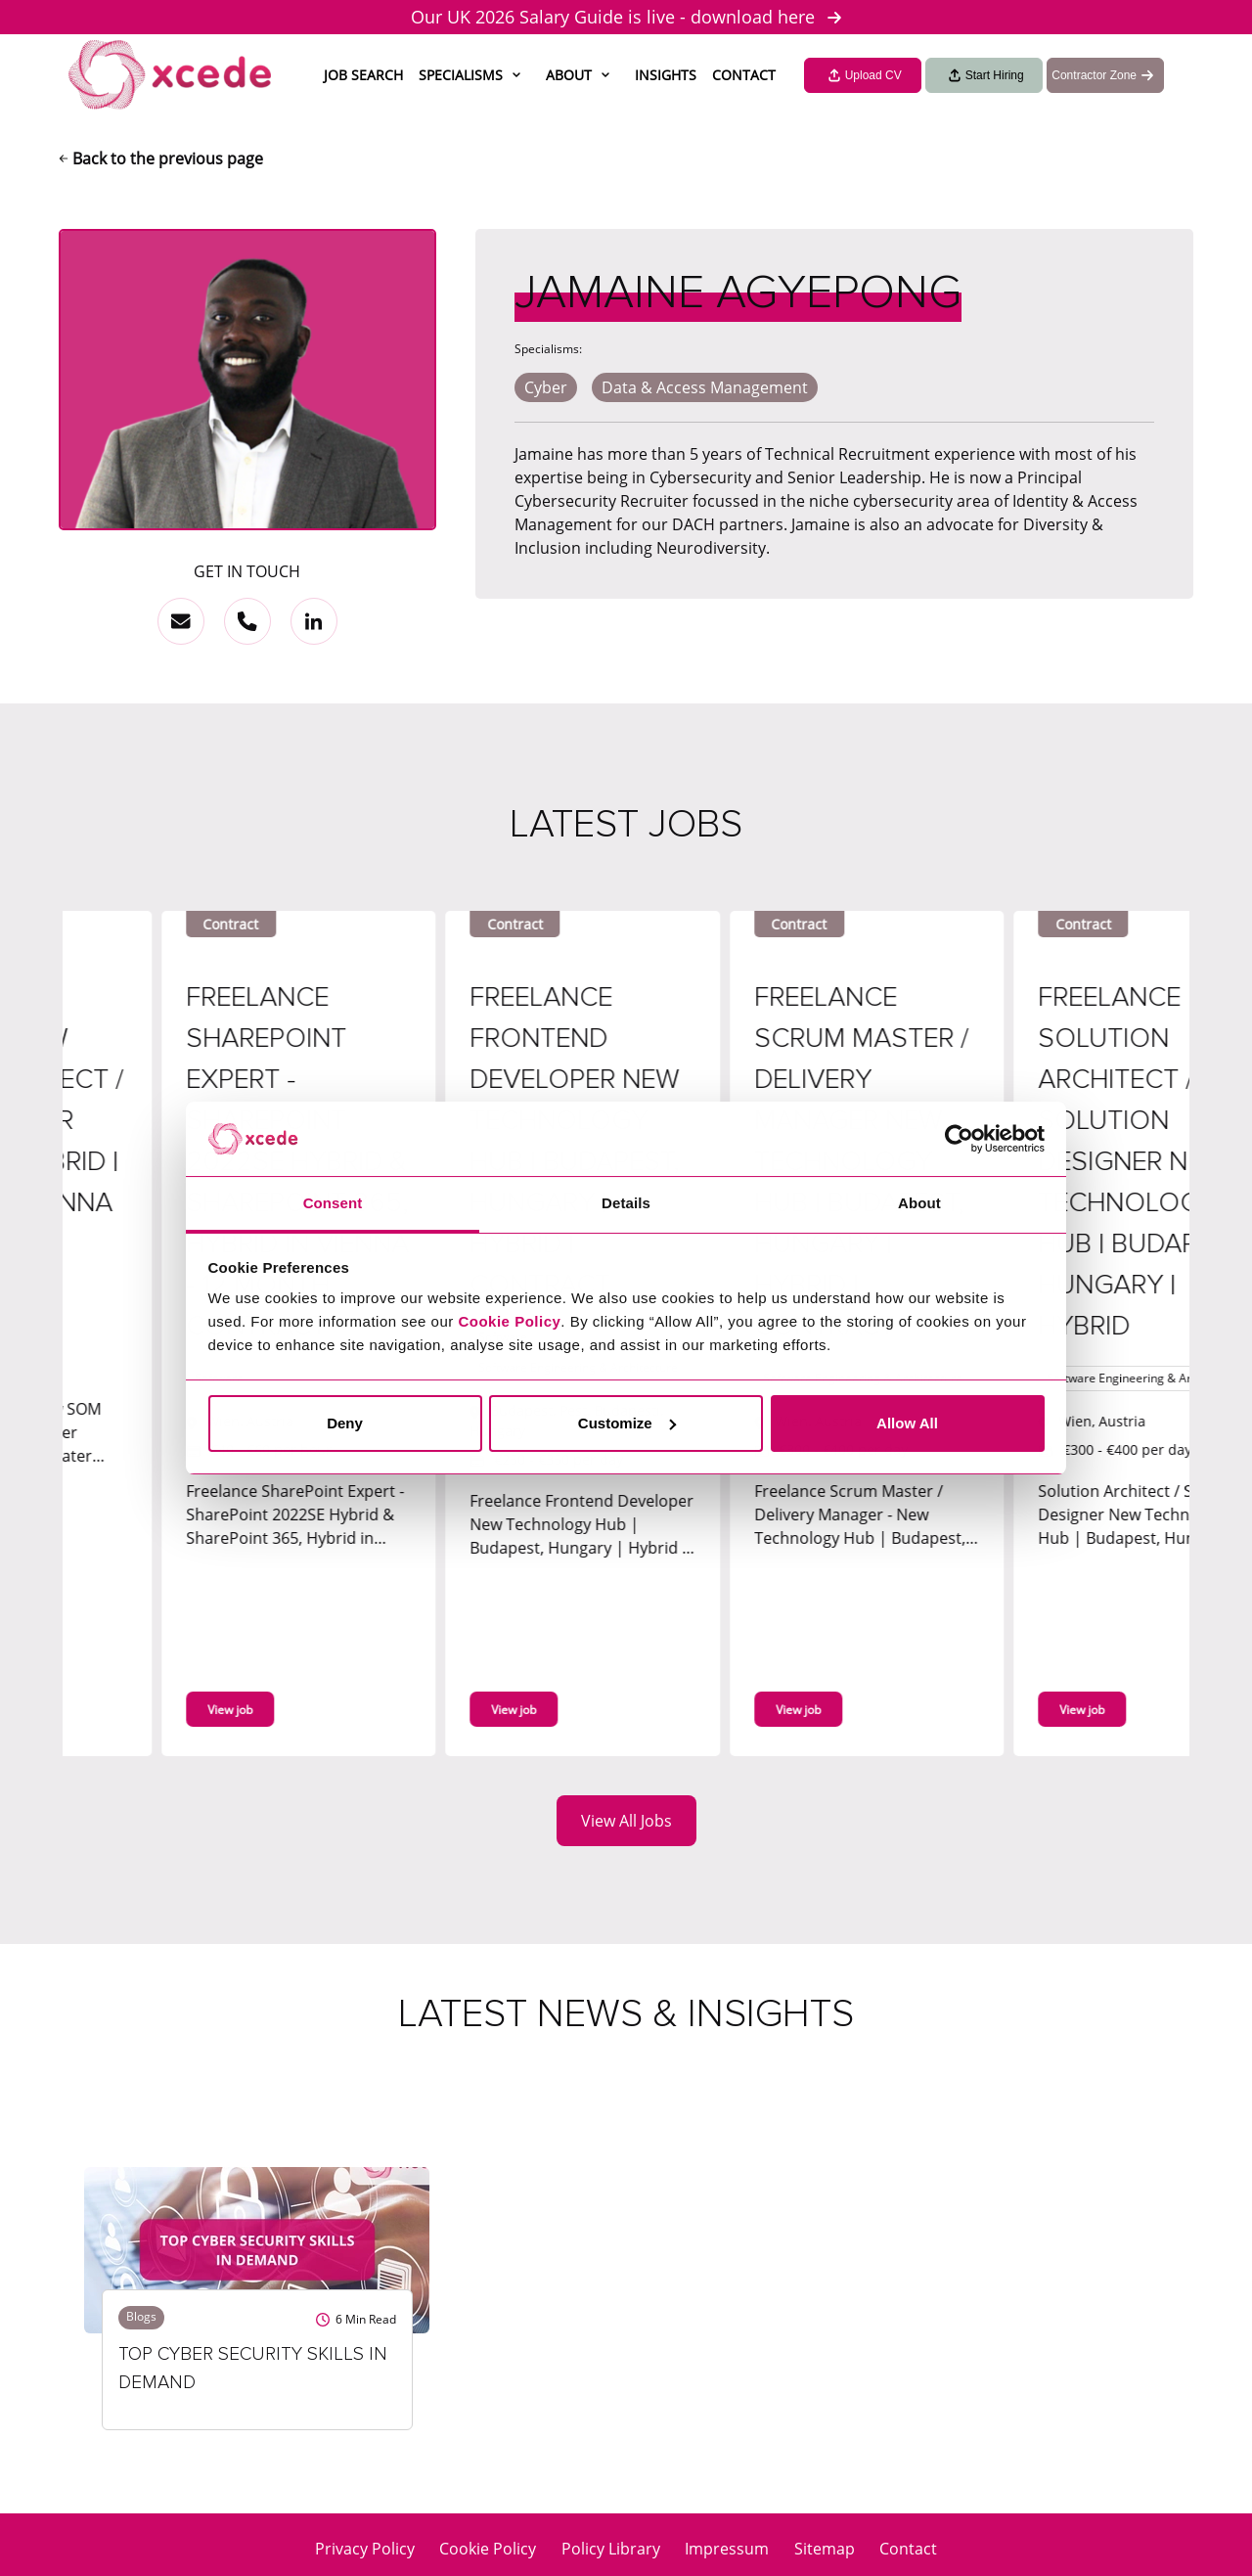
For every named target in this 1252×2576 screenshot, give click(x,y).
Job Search (363, 75)
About (569, 75)
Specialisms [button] (461, 75)
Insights (665, 75)
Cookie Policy (487, 2548)
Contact (744, 75)
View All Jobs (626, 1820)
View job (310, 1709)
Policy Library (610, 2548)
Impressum (727, 2548)
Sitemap (824, 2548)
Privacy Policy (365, 2548)
